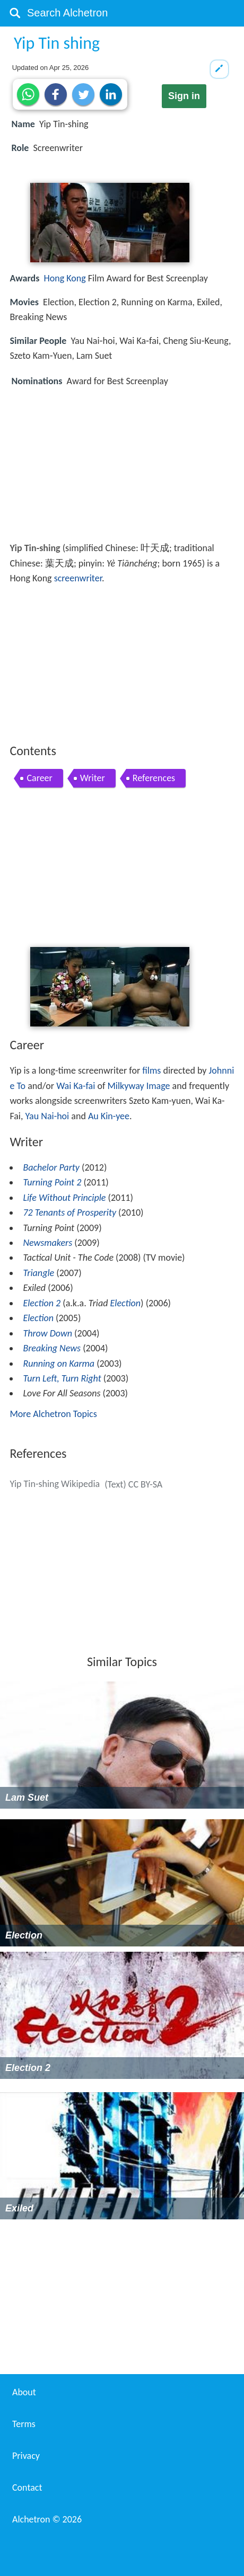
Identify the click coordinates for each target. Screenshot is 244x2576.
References (154, 778)
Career (39, 778)
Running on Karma (58, 1363)
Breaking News (52, 1348)
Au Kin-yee (108, 1116)
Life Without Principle (64, 1197)
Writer (92, 778)
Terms (24, 2424)
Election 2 (41, 1303)
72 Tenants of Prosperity (69, 1212)
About (24, 2392)
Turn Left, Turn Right (62, 1378)
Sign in (184, 96)
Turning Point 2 (52, 1182)
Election (125, 1303)
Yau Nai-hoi (47, 1116)
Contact (27, 2487)
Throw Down (47, 1333)
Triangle (38, 1273)
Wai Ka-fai (75, 1086)
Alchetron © (47, 2519)
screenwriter (78, 578)
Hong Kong (65, 278)
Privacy (26, 2456)
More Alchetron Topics (53, 1414)
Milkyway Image (138, 1086)
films (151, 1070)
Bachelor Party (51, 1167)
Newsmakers (47, 1243)
